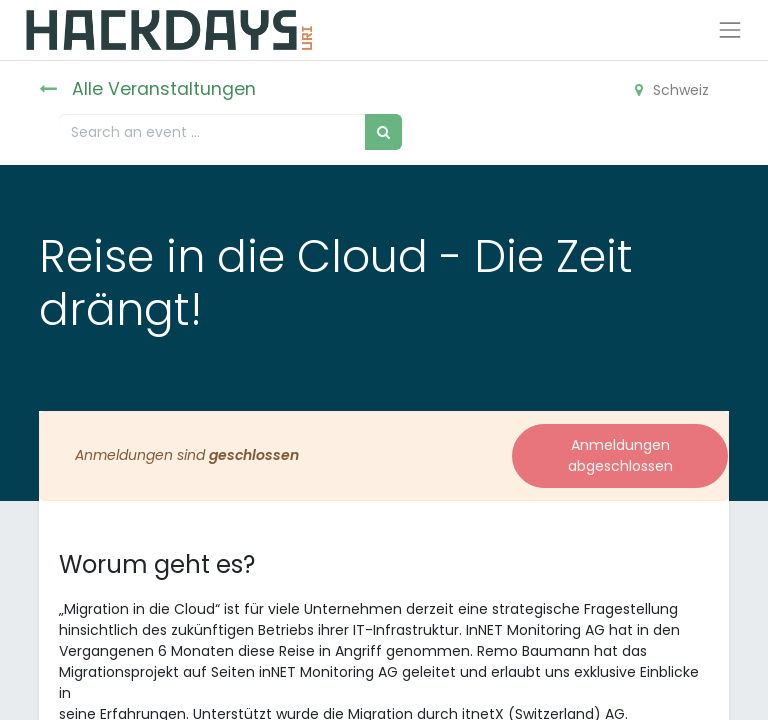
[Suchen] (383, 131)
